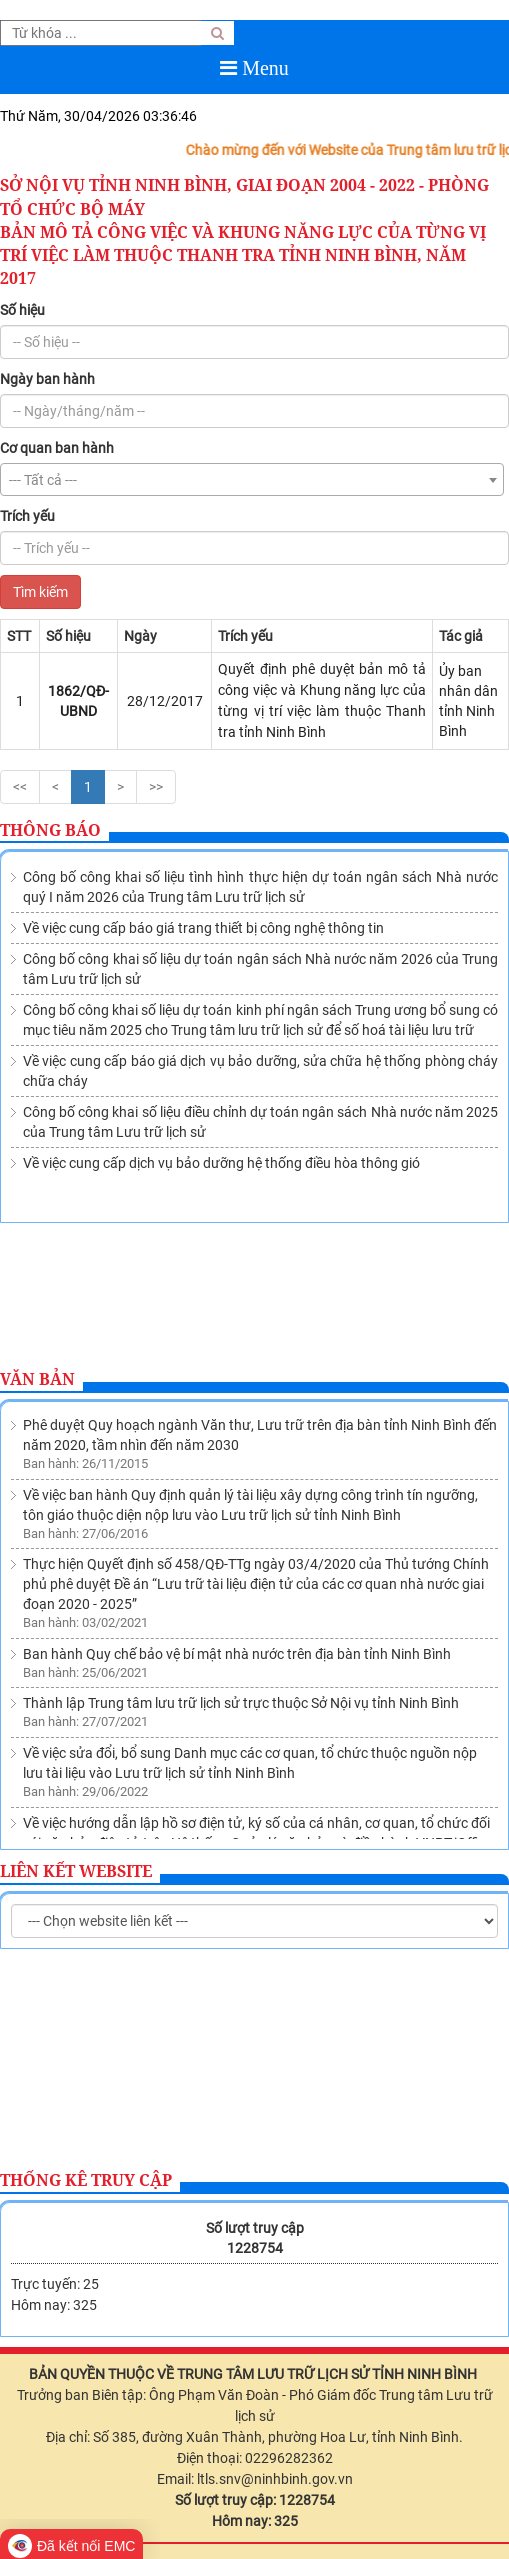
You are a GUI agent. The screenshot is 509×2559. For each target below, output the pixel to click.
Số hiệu (22, 310)
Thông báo (50, 830)
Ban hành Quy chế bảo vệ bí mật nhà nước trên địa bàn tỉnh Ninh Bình (237, 1540)
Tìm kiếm (40, 592)
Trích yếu (27, 516)
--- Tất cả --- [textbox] (43, 480)
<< (20, 787)
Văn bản (37, 1379)
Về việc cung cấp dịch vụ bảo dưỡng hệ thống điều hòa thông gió (221, 1163)
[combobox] (252, 479)
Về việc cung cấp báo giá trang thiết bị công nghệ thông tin (203, 928)
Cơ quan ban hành (57, 448)
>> (156, 787)
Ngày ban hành (47, 379)
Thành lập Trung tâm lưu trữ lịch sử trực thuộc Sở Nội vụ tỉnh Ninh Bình (241, 1589)
